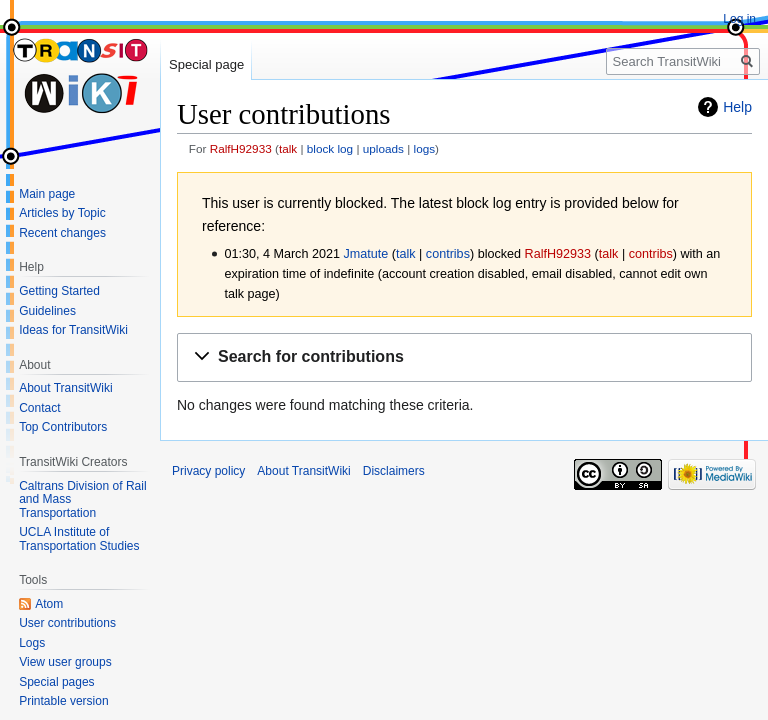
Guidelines (47, 311)
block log (330, 148)
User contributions (67, 623)
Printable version (63, 701)
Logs (32, 643)
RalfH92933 (241, 148)
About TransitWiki (65, 388)
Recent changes (62, 233)
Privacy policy (208, 471)
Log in (739, 19)
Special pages (56, 682)
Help (737, 107)
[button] (464, 357)
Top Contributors (63, 427)
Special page (206, 64)
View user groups (65, 662)
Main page (47, 194)
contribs (448, 254)
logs (425, 148)
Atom (49, 604)
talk (288, 148)
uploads (383, 148)
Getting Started (59, 291)
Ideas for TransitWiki (73, 330)
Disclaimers (394, 471)
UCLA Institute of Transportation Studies (79, 539)
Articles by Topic (62, 213)
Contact (39, 408)
